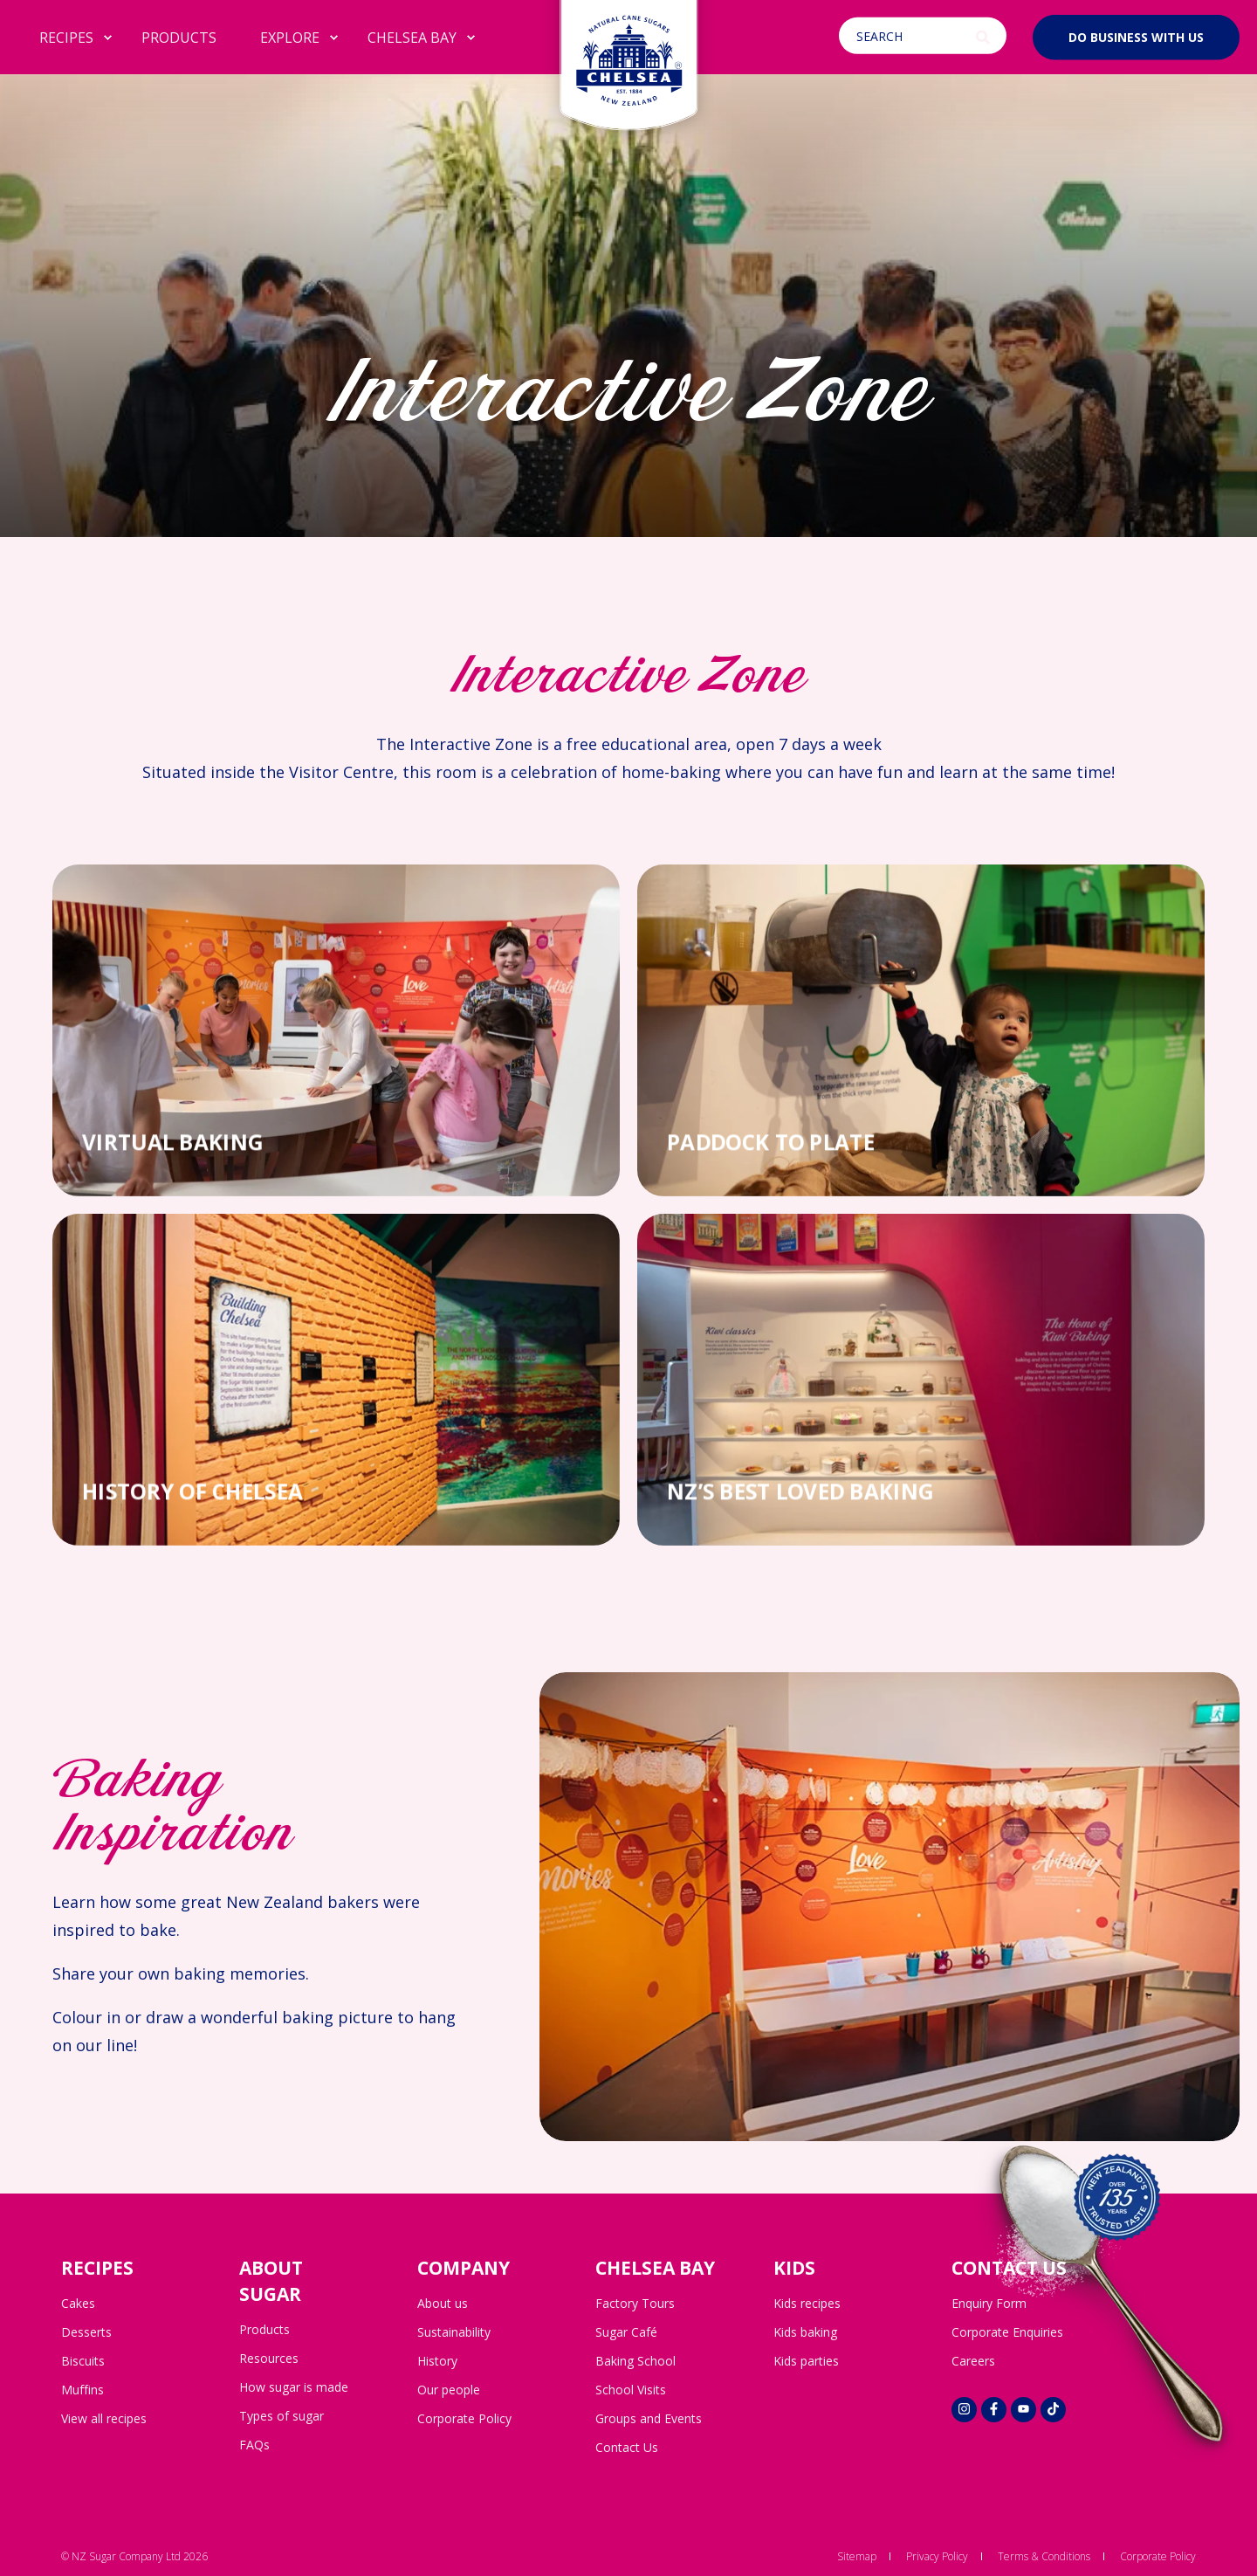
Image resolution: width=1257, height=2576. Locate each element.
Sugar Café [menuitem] (626, 2332)
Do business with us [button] (1136, 36)
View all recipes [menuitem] (104, 2418)
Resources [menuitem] (269, 2358)
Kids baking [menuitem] (805, 2332)
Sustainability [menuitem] (454, 2332)
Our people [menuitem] (448, 2389)
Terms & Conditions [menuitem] (1044, 2556)
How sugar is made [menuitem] (293, 2387)
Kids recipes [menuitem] (807, 2303)
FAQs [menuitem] (254, 2444)
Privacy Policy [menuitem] (937, 2556)
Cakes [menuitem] (78, 2303)
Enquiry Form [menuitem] (989, 2303)
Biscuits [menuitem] (83, 2360)
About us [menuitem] (442, 2303)
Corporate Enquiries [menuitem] (1007, 2332)
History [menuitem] (437, 2360)
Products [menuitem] (264, 2329)
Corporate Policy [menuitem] (464, 2418)
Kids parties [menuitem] (806, 2360)
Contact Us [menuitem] (626, 2447)
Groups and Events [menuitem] (648, 2418)
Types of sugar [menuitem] (281, 2415)
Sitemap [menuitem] (856, 2556)
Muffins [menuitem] (82, 2389)
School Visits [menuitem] (630, 2389)
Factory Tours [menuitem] (635, 2303)
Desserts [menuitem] (86, 2332)
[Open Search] (924, 35)
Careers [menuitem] (973, 2360)
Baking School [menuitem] (635, 2360)
